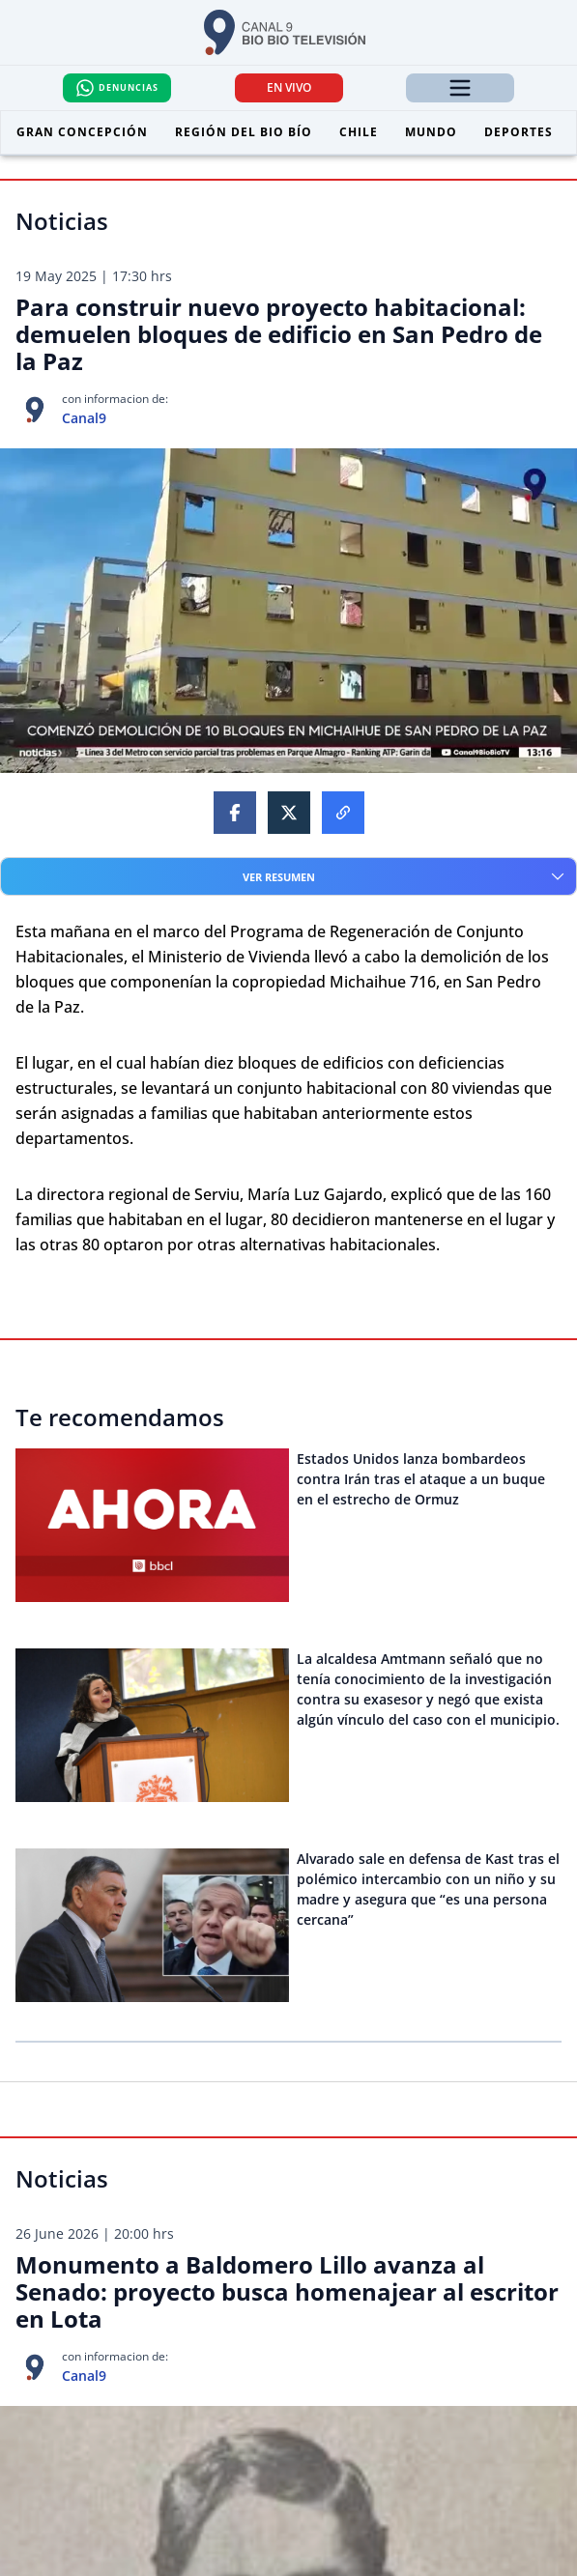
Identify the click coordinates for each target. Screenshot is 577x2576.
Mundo (431, 132)
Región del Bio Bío (243, 132)
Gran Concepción (82, 132)
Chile (358, 132)
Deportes (518, 132)
